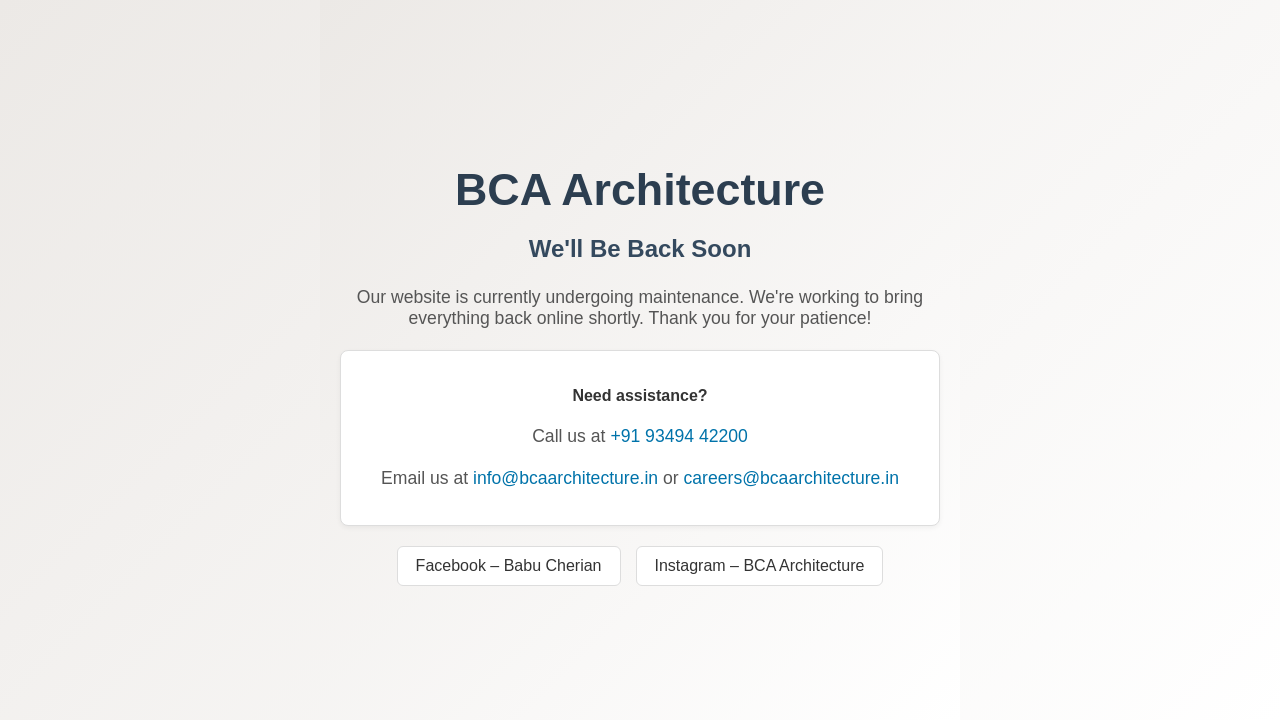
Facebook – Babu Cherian (509, 565)
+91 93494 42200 (678, 436)
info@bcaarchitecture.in (565, 478)
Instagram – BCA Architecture (760, 565)
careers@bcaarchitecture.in (791, 478)
